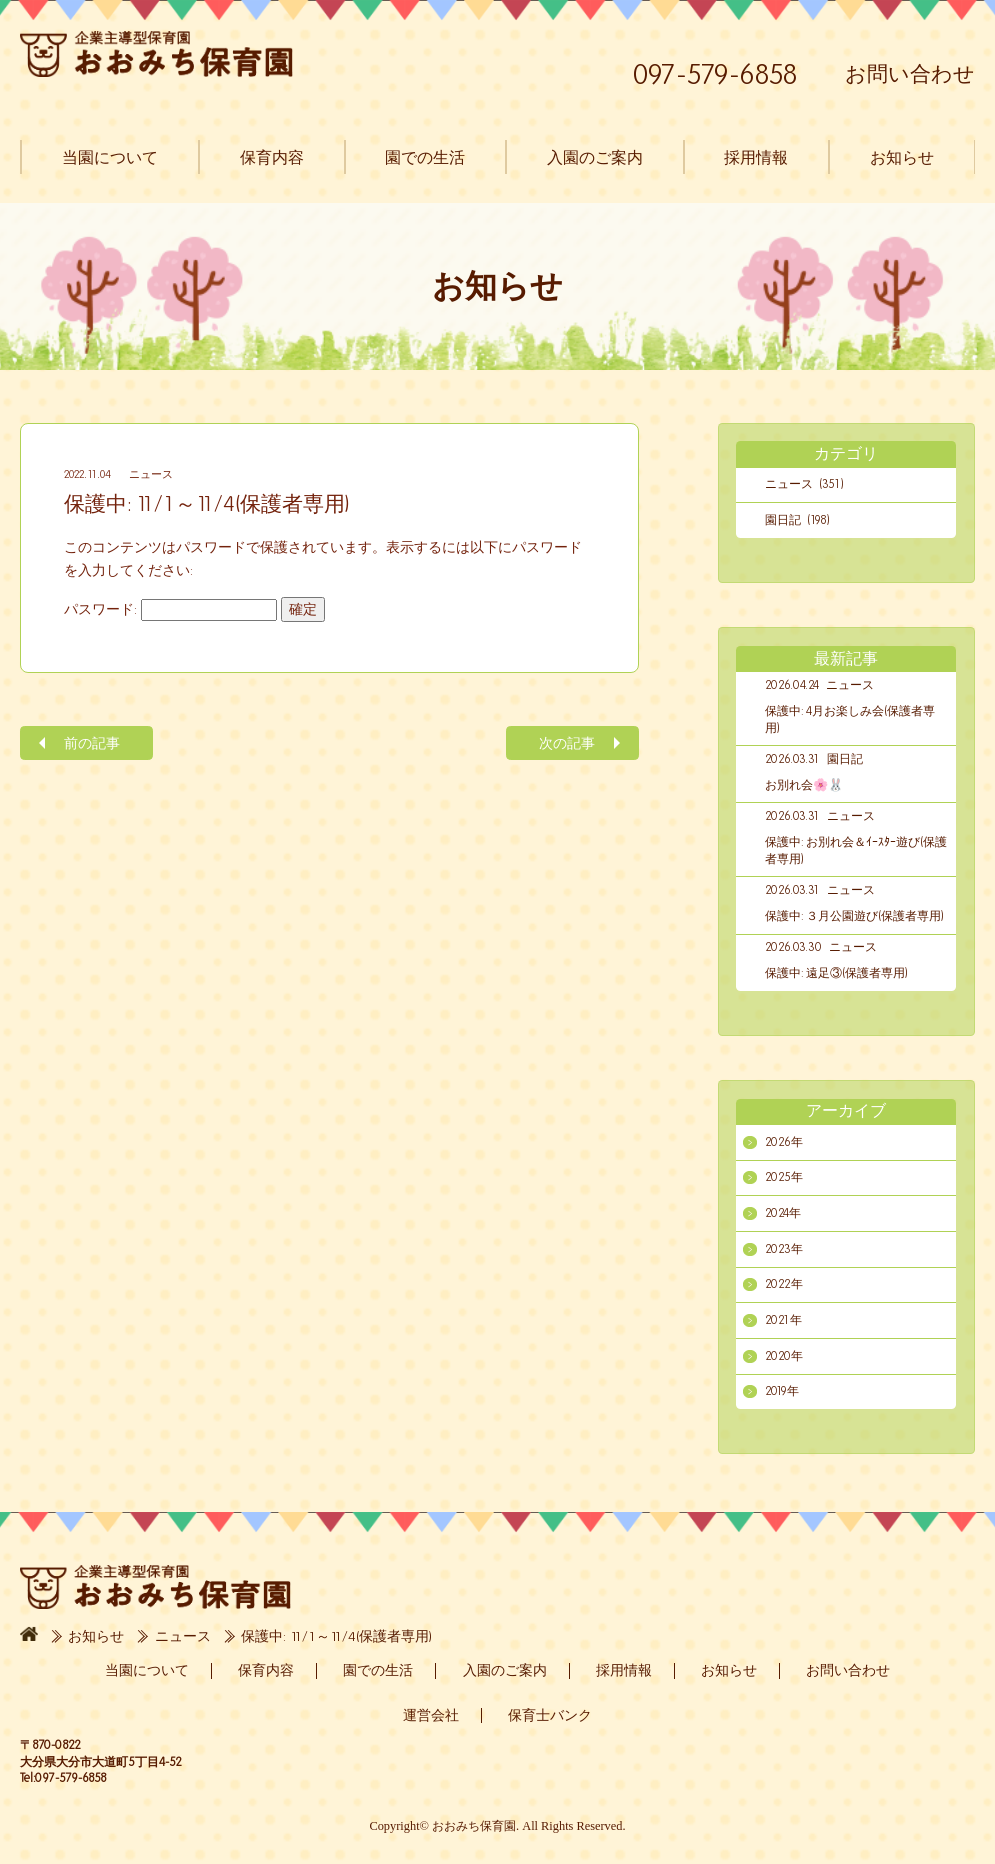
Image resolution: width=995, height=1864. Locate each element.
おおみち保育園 (156, 54)
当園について (110, 157)
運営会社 (431, 1715)
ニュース (151, 474)
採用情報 (756, 157)
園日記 (845, 758)
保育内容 (271, 157)
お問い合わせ (910, 73)
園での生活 (425, 157)
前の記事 (92, 743)
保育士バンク (550, 1715)
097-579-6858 (715, 74)
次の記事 (567, 743)
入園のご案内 (594, 157)
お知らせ (901, 157)
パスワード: (170, 609)
